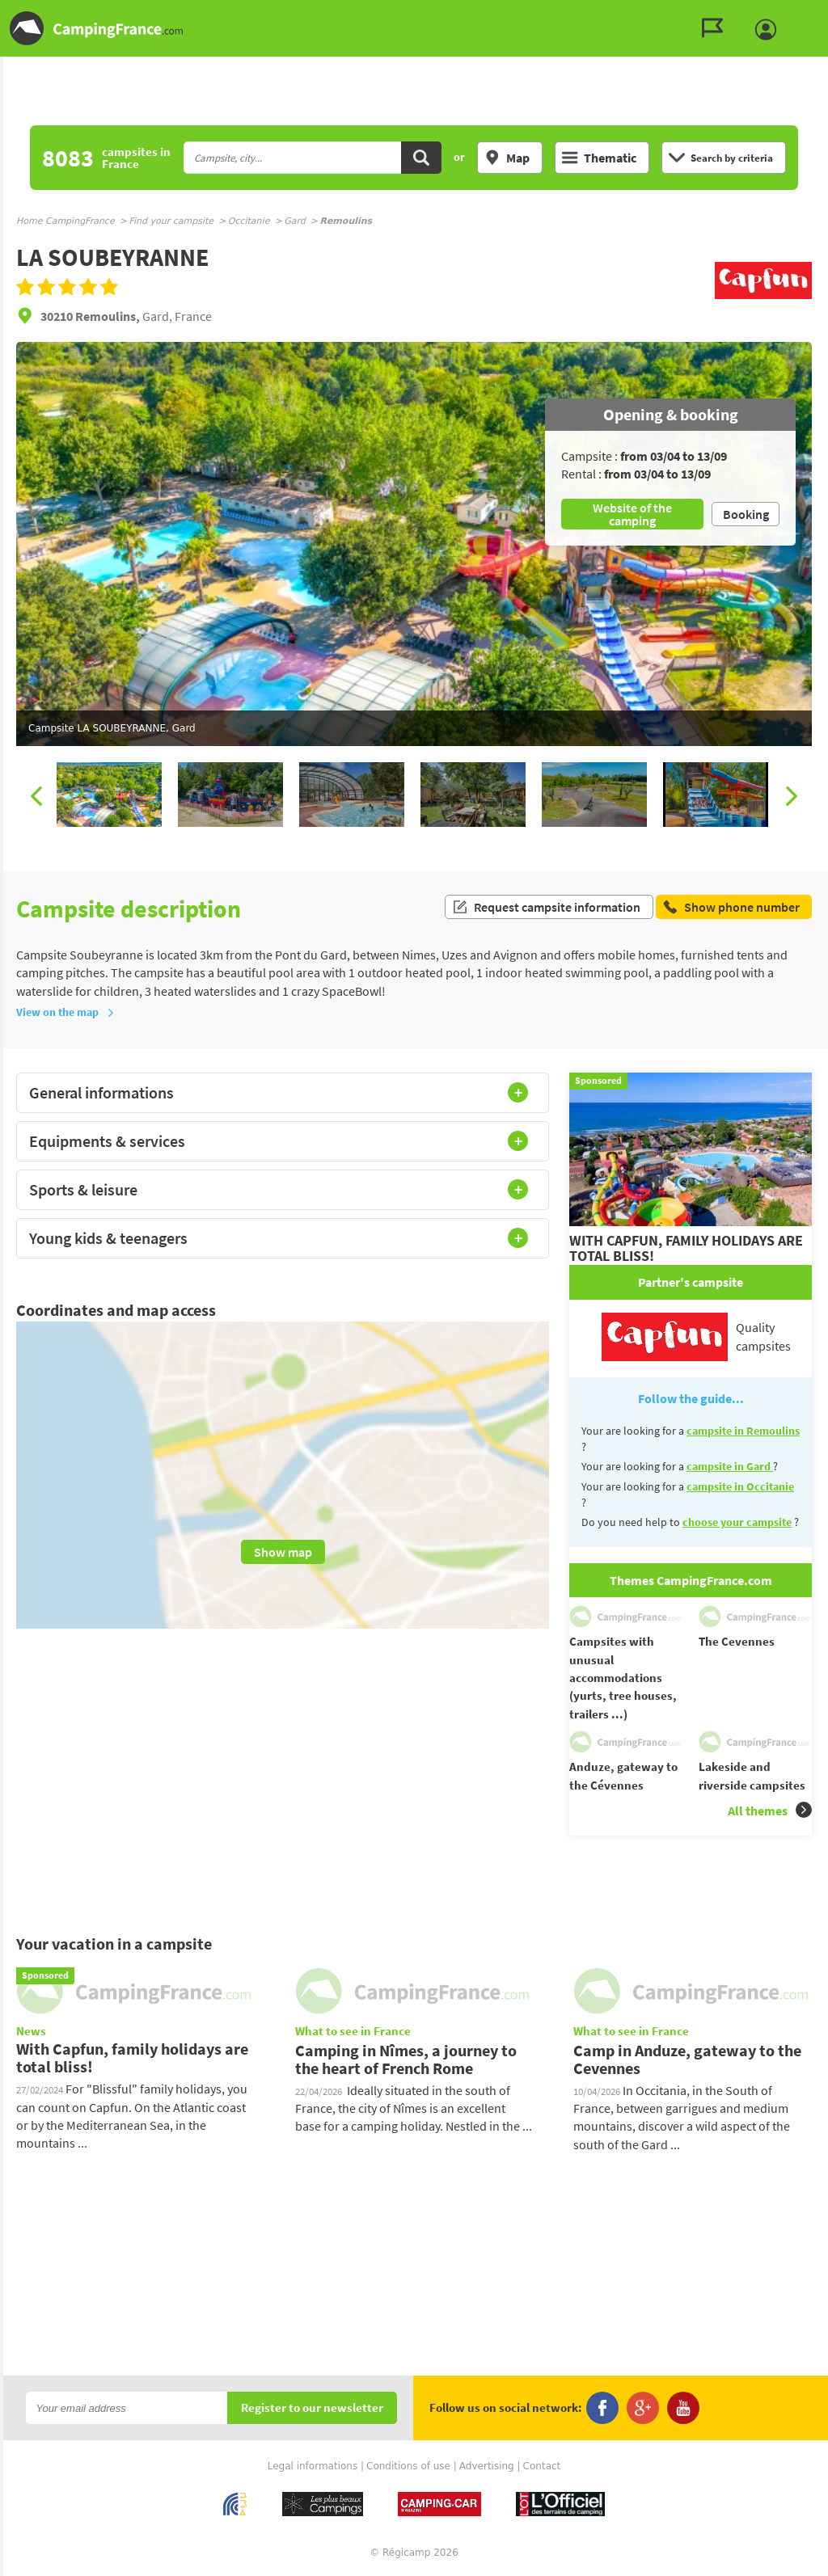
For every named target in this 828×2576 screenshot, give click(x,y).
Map (507, 158)
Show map (283, 1552)
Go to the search (825, 13)
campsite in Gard (729, 1466)
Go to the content (816, 13)
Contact (542, 2466)
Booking (746, 514)
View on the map (65, 1012)
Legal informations (313, 2466)
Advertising (486, 2466)
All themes (770, 1810)
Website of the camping (632, 514)
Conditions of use (408, 2466)
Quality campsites (696, 1337)
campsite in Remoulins (743, 1430)
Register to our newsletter (312, 2408)
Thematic (599, 158)
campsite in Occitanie (740, 1486)
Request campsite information (546, 908)
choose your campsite (737, 1522)
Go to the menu (808, 13)
